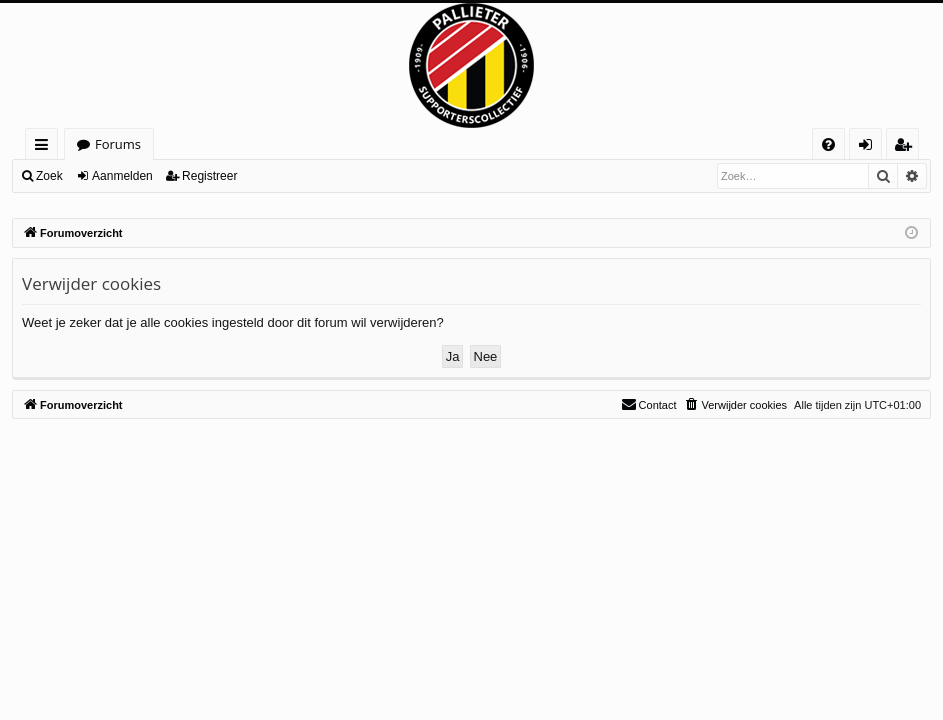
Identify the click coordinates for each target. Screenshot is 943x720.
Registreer (209, 176)
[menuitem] (828, 144)
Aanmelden (122, 176)
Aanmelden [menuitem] (871, 147)
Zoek (49, 176)
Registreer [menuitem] (907, 147)
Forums (118, 144)
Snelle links (45, 147)
